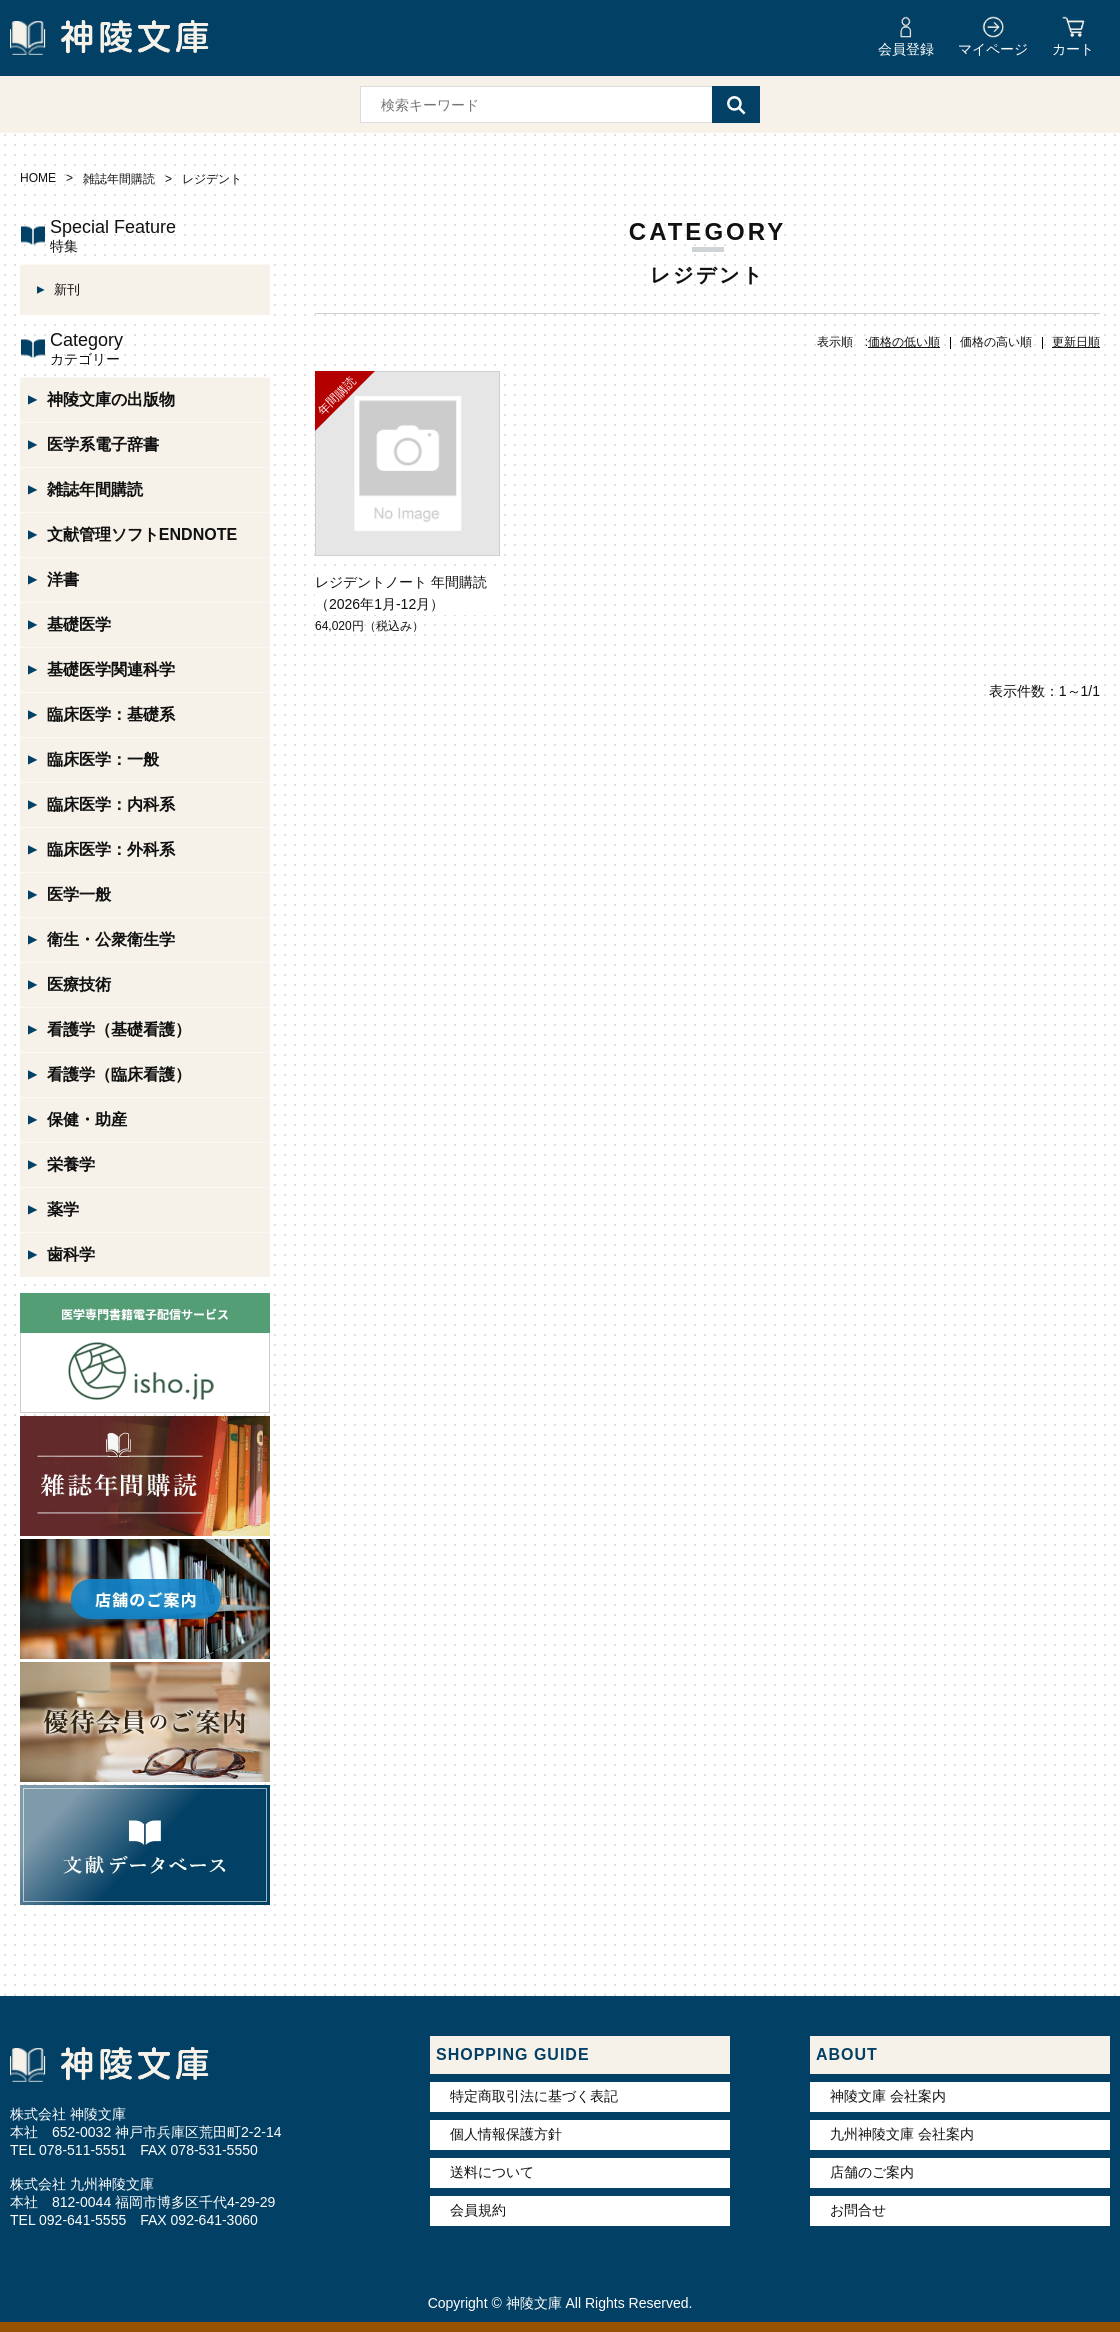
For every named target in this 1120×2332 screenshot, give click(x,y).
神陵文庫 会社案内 (888, 2096)
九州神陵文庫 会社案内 (902, 2134)
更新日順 (1076, 342)
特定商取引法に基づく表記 (534, 2096)
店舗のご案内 (872, 2172)
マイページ (993, 49)
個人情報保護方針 (506, 2134)
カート (1073, 49)
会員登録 (906, 49)
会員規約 (478, 2210)
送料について (492, 2172)
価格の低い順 (904, 342)
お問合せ (858, 2210)
